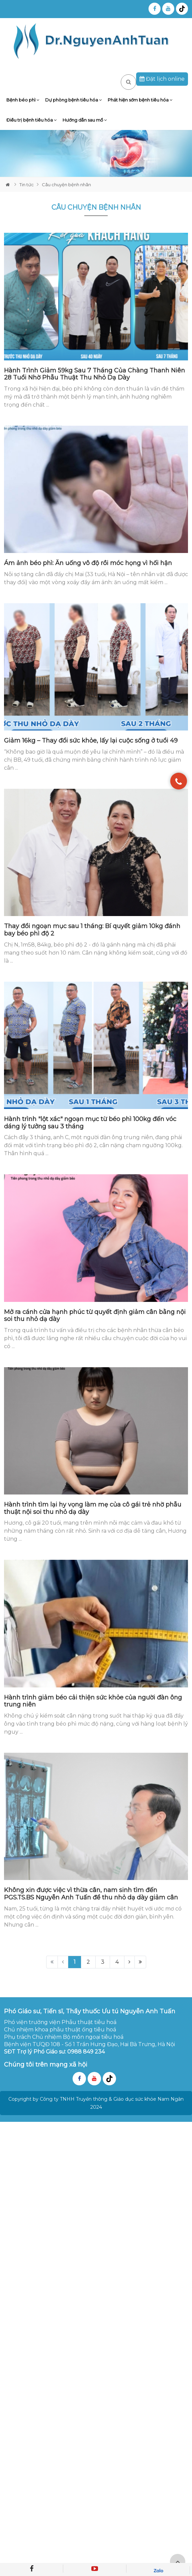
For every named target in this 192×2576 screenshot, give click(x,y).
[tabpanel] (96, 153)
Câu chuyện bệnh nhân (66, 184)
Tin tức (26, 184)
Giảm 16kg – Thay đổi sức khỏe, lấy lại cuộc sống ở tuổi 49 (91, 740)
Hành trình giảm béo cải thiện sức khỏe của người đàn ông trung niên (93, 1701)
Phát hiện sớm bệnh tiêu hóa (140, 99)
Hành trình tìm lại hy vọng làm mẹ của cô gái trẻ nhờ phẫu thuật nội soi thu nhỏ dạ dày (92, 1508)
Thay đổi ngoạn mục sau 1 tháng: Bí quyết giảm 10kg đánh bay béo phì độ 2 (92, 929)
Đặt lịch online (162, 79)
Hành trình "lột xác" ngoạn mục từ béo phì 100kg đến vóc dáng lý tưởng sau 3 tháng (90, 1122)
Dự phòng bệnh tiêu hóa (73, 99)
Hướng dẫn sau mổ (85, 120)
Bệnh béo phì (22, 99)
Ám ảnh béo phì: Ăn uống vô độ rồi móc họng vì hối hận (88, 563)
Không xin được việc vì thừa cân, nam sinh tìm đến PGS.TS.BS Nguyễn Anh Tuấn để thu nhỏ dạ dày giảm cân (91, 1893)
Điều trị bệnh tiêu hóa (31, 120)
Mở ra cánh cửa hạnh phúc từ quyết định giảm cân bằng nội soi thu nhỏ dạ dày (95, 1315)
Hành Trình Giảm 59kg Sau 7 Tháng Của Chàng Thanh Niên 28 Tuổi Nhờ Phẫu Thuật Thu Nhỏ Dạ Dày (94, 374)
